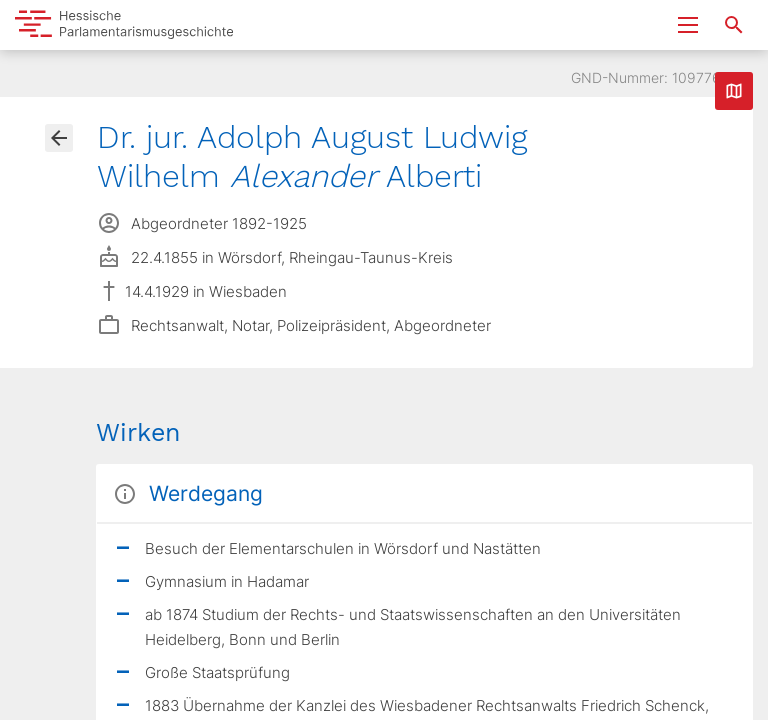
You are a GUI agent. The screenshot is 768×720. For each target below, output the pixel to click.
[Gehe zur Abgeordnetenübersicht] (59, 138)
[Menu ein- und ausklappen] (688, 25)
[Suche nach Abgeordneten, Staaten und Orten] (734, 25)
